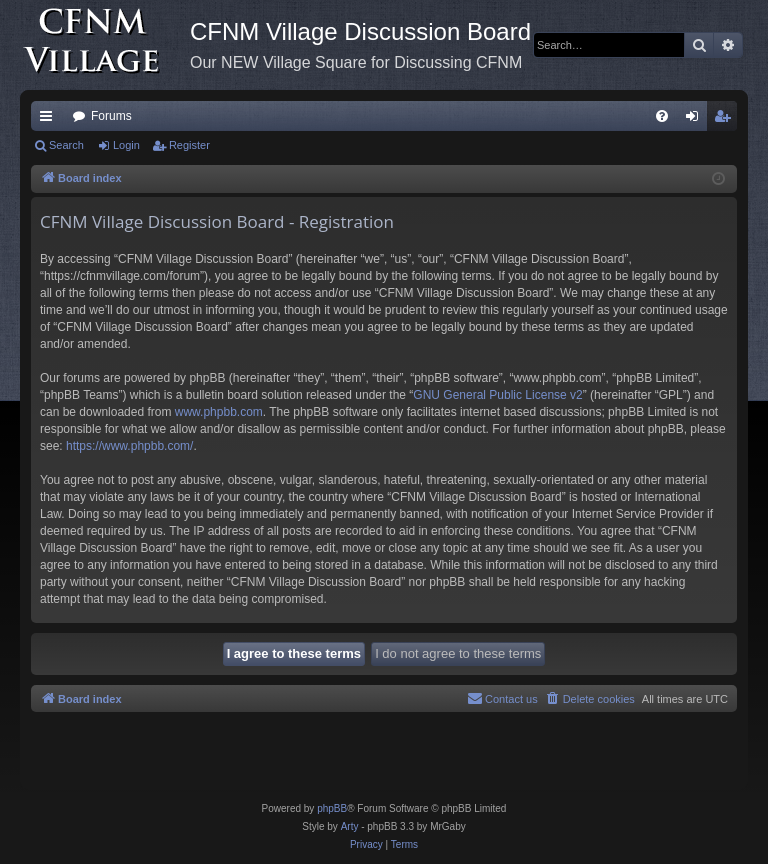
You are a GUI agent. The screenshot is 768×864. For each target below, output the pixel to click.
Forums (111, 116)
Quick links (50, 120)
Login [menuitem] (696, 120)
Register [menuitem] (726, 120)
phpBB (332, 808)
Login (126, 145)
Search (66, 145)
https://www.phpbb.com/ (129, 446)
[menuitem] (662, 116)
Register (189, 145)
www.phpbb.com (219, 412)
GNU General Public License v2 (497, 395)
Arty (350, 826)
